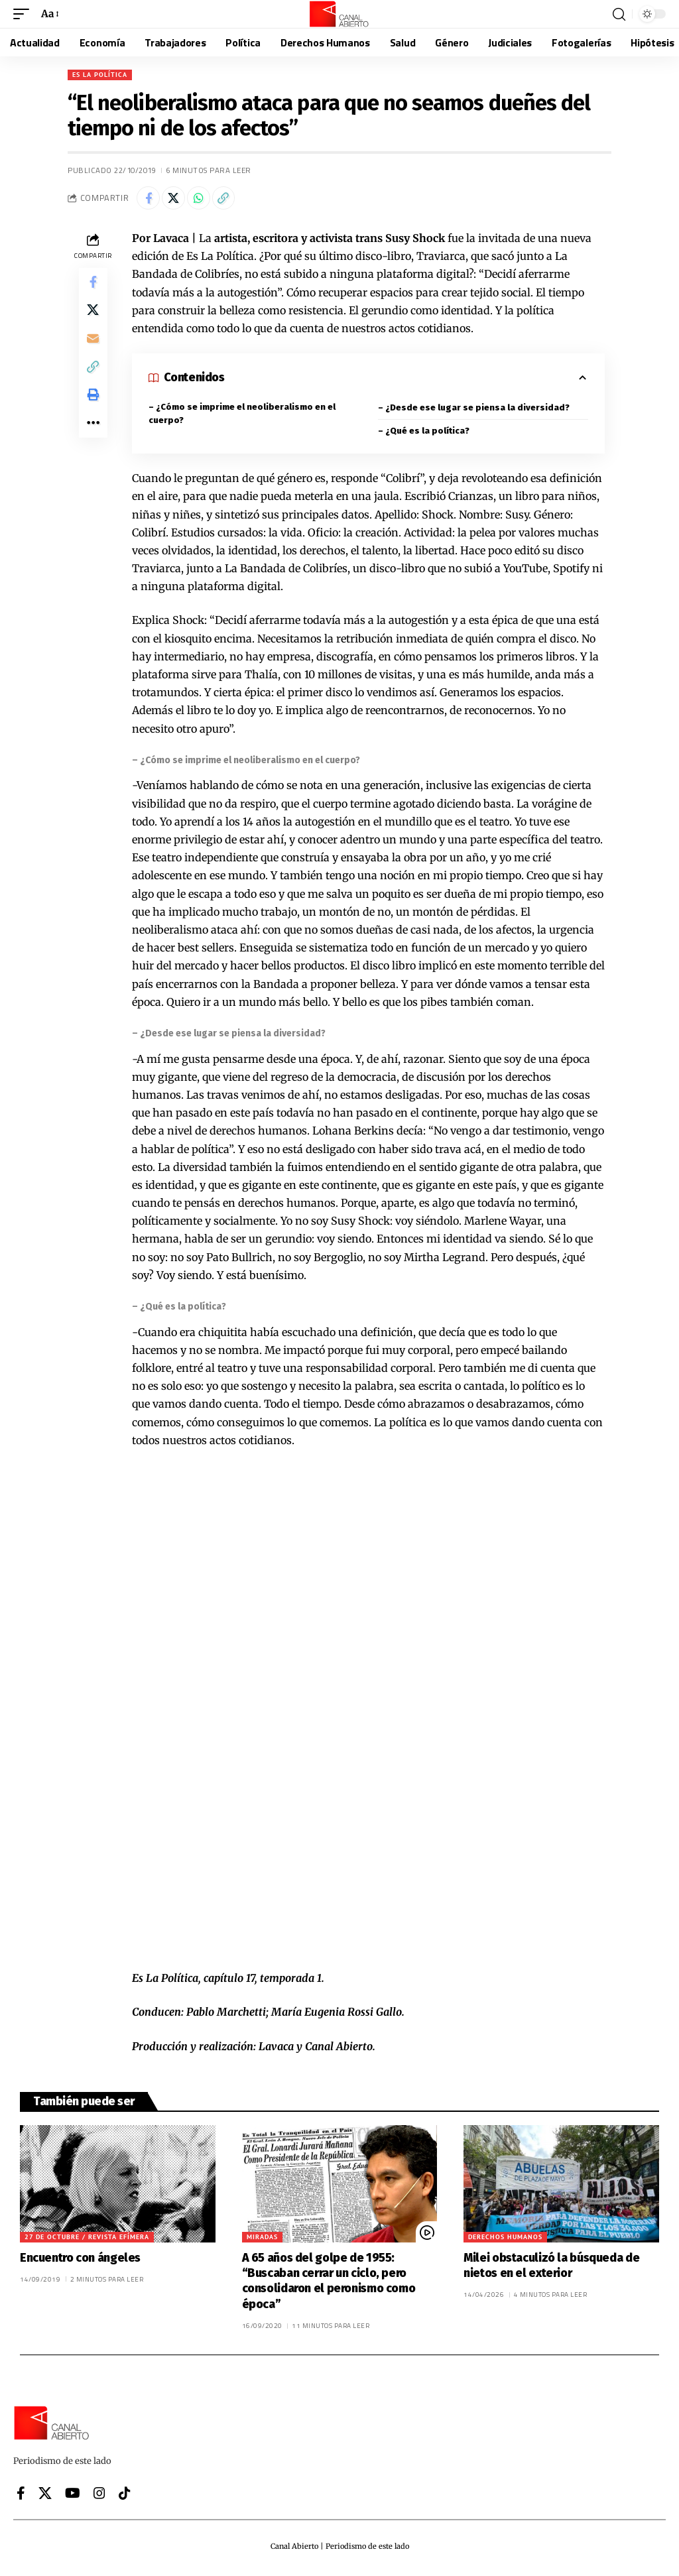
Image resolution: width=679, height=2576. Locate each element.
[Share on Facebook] (150, 199)
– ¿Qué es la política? (423, 434)
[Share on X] (178, 199)
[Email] (93, 351)
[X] (45, 2496)
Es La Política (99, 74)
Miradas (262, 2240)
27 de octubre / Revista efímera (87, 2240)
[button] (24, 14)
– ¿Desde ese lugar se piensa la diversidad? (474, 411)
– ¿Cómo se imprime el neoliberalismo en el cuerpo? (242, 416)
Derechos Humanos (505, 2240)
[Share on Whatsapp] (207, 199)
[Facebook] (21, 2496)
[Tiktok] (124, 2496)
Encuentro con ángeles (80, 2261)
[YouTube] (73, 2496)
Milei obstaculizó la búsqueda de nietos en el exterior (551, 2269)
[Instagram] (99, 2496)
